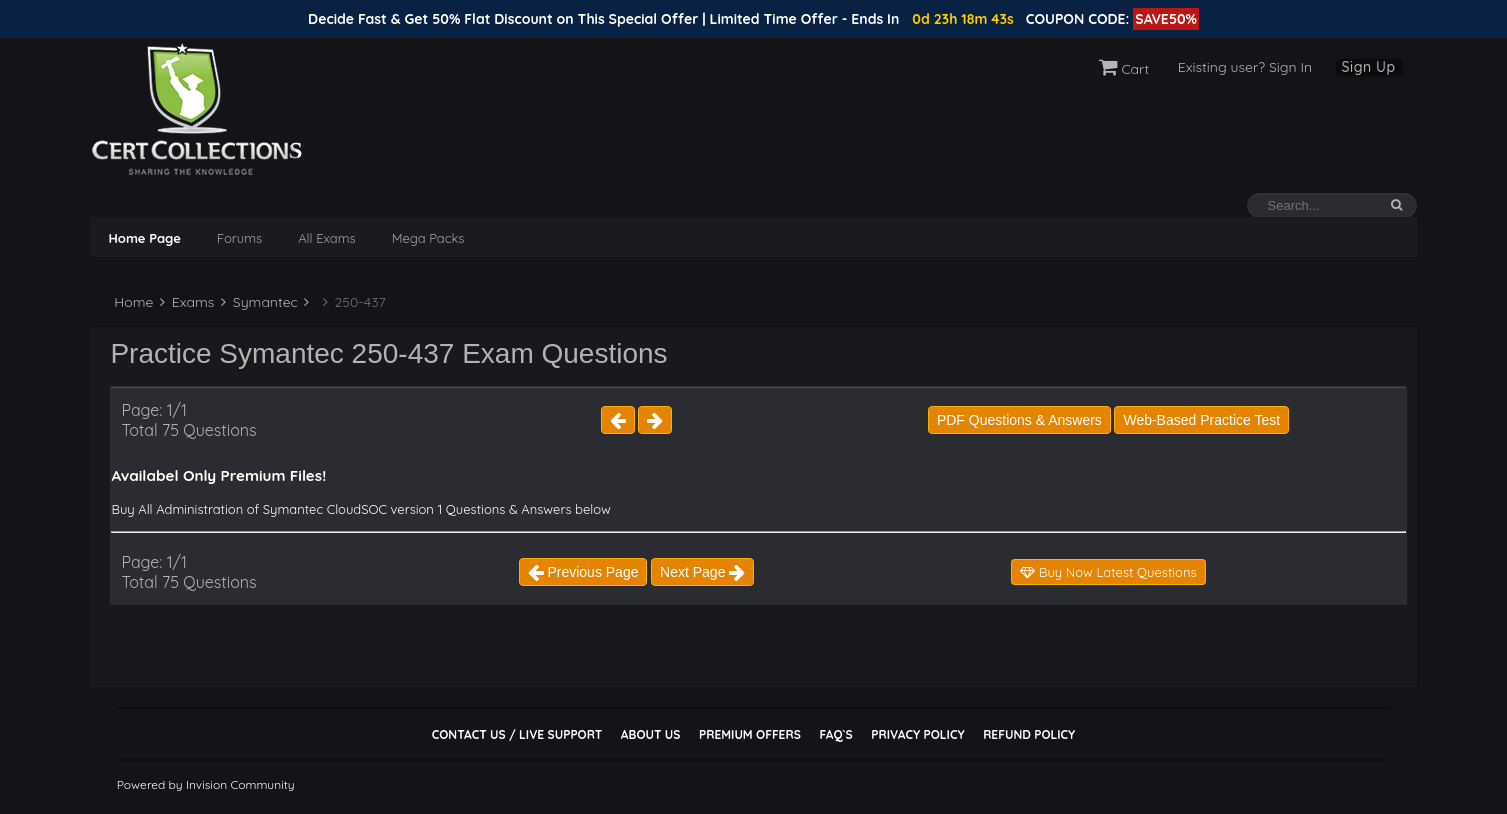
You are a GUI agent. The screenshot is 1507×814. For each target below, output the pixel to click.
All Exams (326, 238)
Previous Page (583, 572)
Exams (187, 302)
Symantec (259, 302)
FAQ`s (835, 734)
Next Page (702, 572)
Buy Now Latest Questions (1108, 572)
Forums (239, 238)
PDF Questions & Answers (1019, 420)
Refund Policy (1029, 734)
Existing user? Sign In (1245, 67)
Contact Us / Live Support (517, 734)
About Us (650, 734)
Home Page (144, 238)
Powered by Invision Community (206, 784)
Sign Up (1369, 67)
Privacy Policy (917, 734)
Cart (1124, 69)
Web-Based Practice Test (1201, 420)
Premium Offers (750, 734)
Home (131, 302)
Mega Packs (428, 238)
